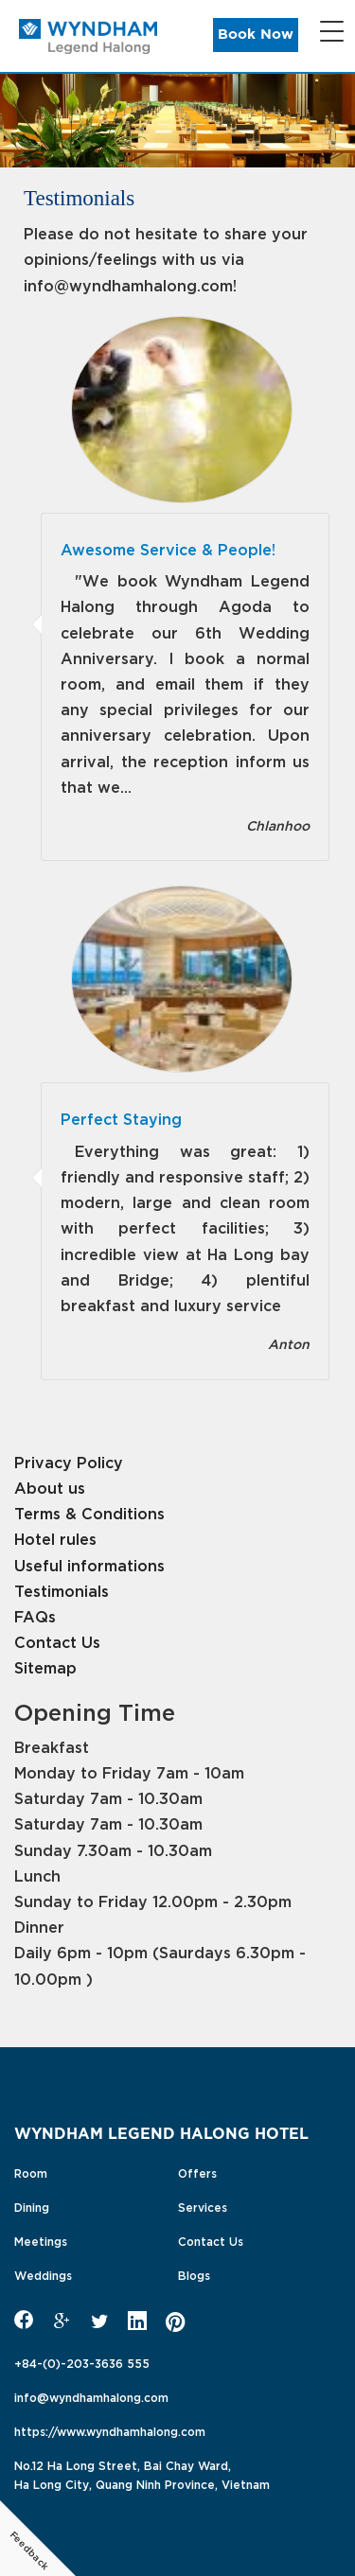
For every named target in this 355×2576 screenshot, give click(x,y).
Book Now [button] (255, 34)
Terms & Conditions (89, 1512)
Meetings (40, 2240)
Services (202, 2206)
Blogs (194, 2274)
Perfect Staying (121, 1118)
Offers (197, 2172)
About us (49, 1487)
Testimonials (61, 1590)
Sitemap (45, 1666)
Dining (31, 2206)
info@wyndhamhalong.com (91, 2396)
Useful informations (89, 1564)
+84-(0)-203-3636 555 (82, 2362)
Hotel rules (55, 1538)
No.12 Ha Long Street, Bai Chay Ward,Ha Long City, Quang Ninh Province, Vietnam (142, 2474)
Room (30, 2172)
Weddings (43, 2274)
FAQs (35, 1615)
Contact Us (57, 1641)
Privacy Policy (68, 1461)
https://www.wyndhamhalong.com (109, 2430)
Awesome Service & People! (168, 548)
